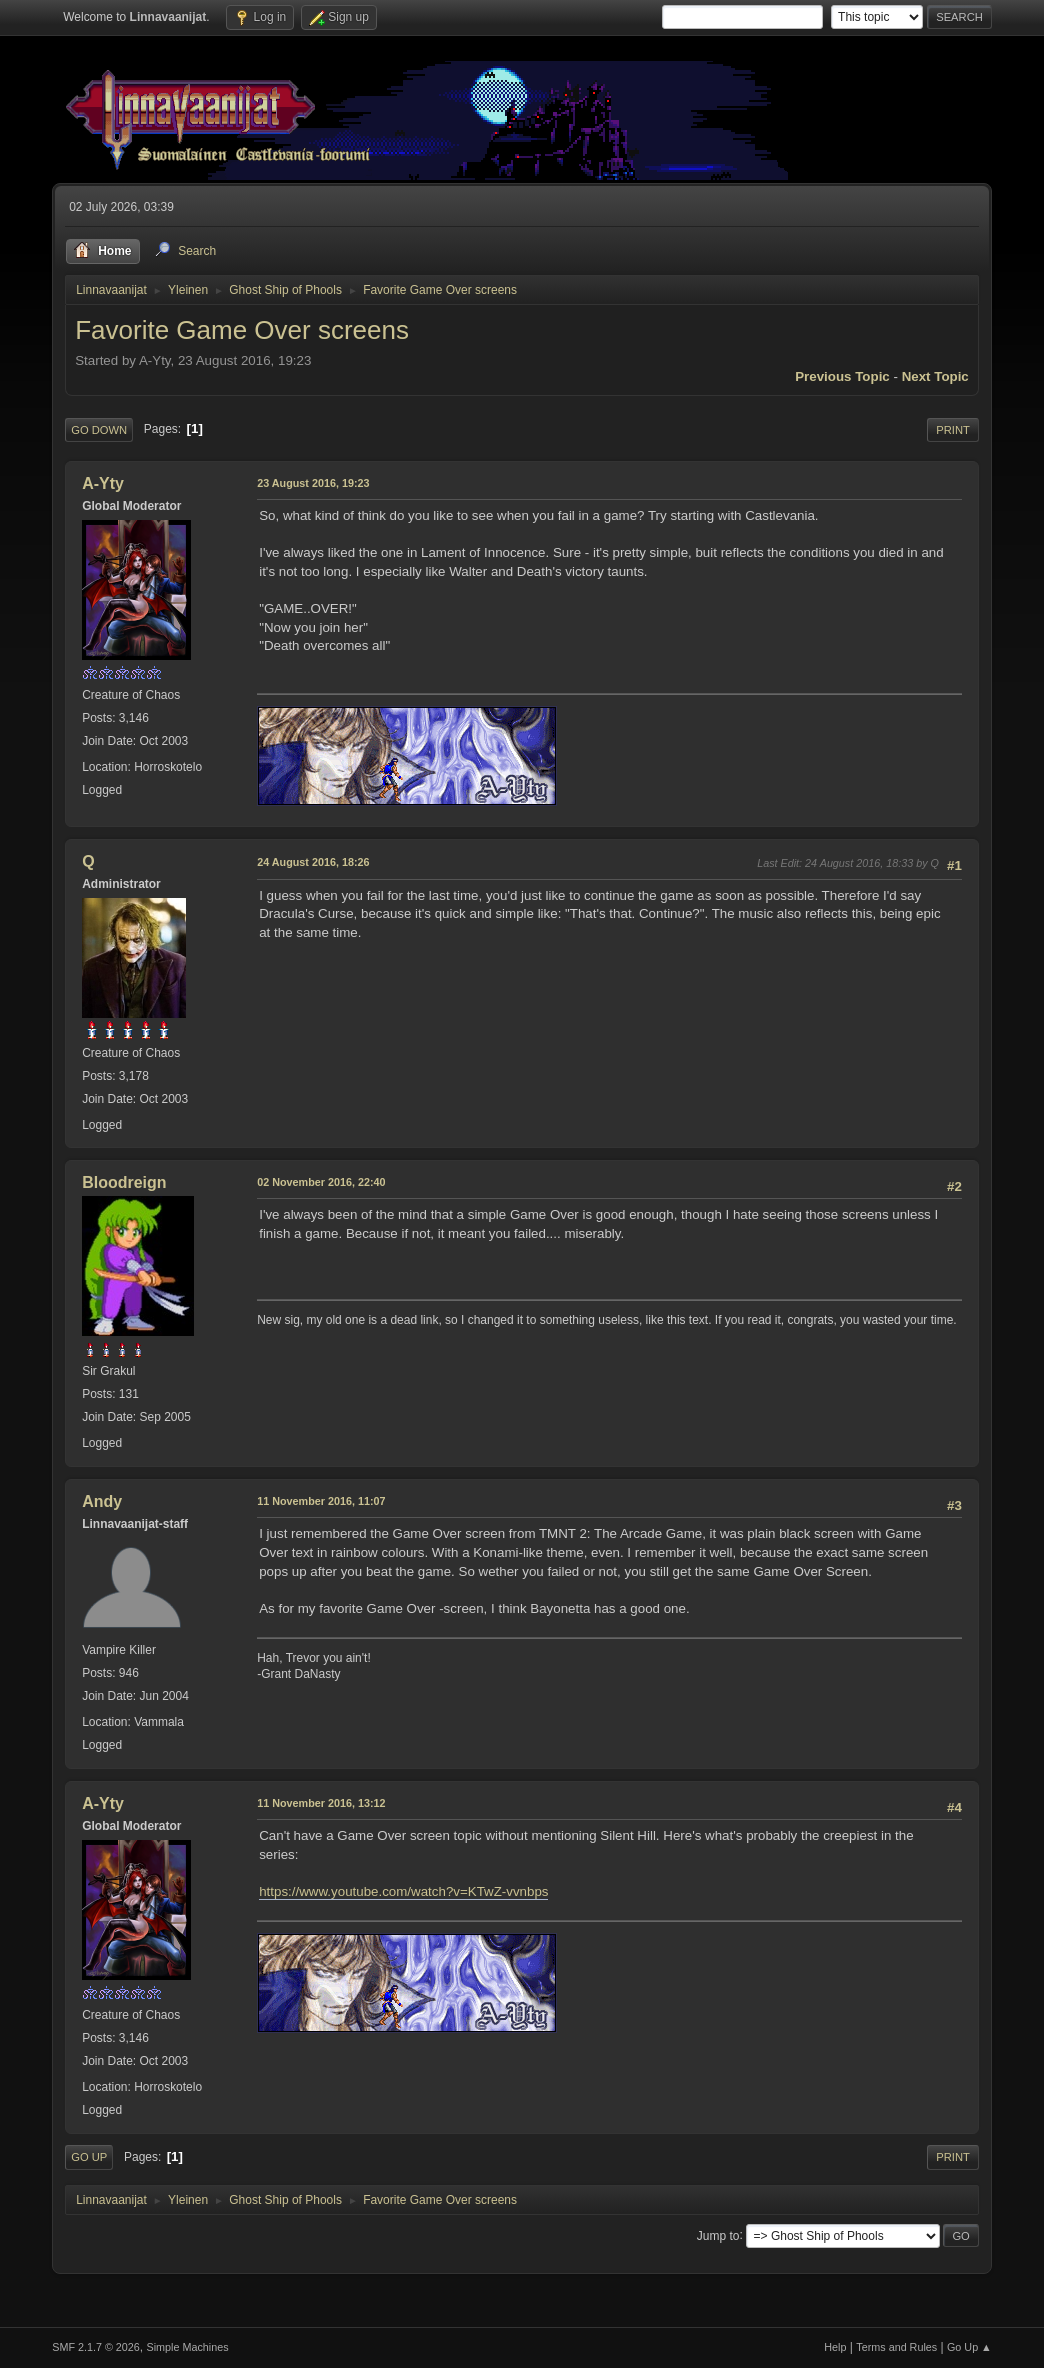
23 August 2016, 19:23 (313, 483)
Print (953, 430)
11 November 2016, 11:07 (321, 1501)
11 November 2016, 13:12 (321, 1803)
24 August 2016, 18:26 (313, 862)
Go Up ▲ (969, 2347)
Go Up (89, 2157)
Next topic (935, 376)
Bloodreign (124, 1182)
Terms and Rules (896, 2347)
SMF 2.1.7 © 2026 (96, 2347)
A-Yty (103, 483)
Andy (102, 1501)
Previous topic (842, 376)
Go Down (99, 430)
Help (835, 2347)
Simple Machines (188, 2347)
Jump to (718, 2235)
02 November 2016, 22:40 (321, 1182)
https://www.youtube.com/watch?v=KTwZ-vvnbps (403, 1891)
